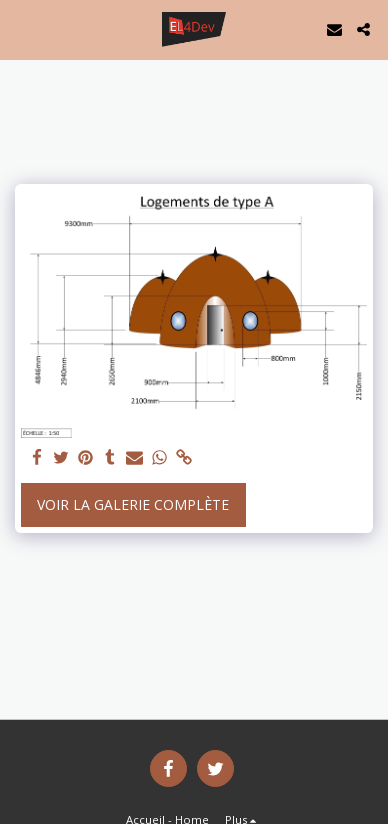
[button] (22, 28)
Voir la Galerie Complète (133, 504)
